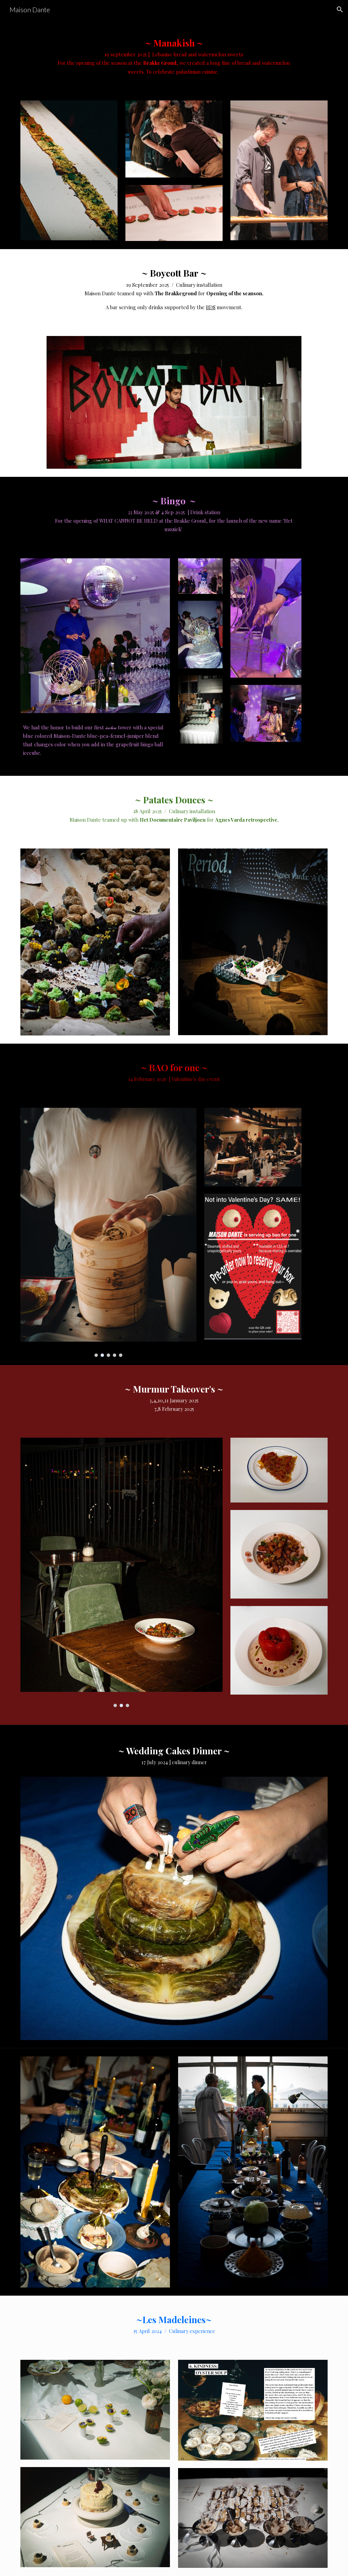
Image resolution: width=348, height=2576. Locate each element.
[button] (340, 9)
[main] (174, 55)
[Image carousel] (95, 941)
